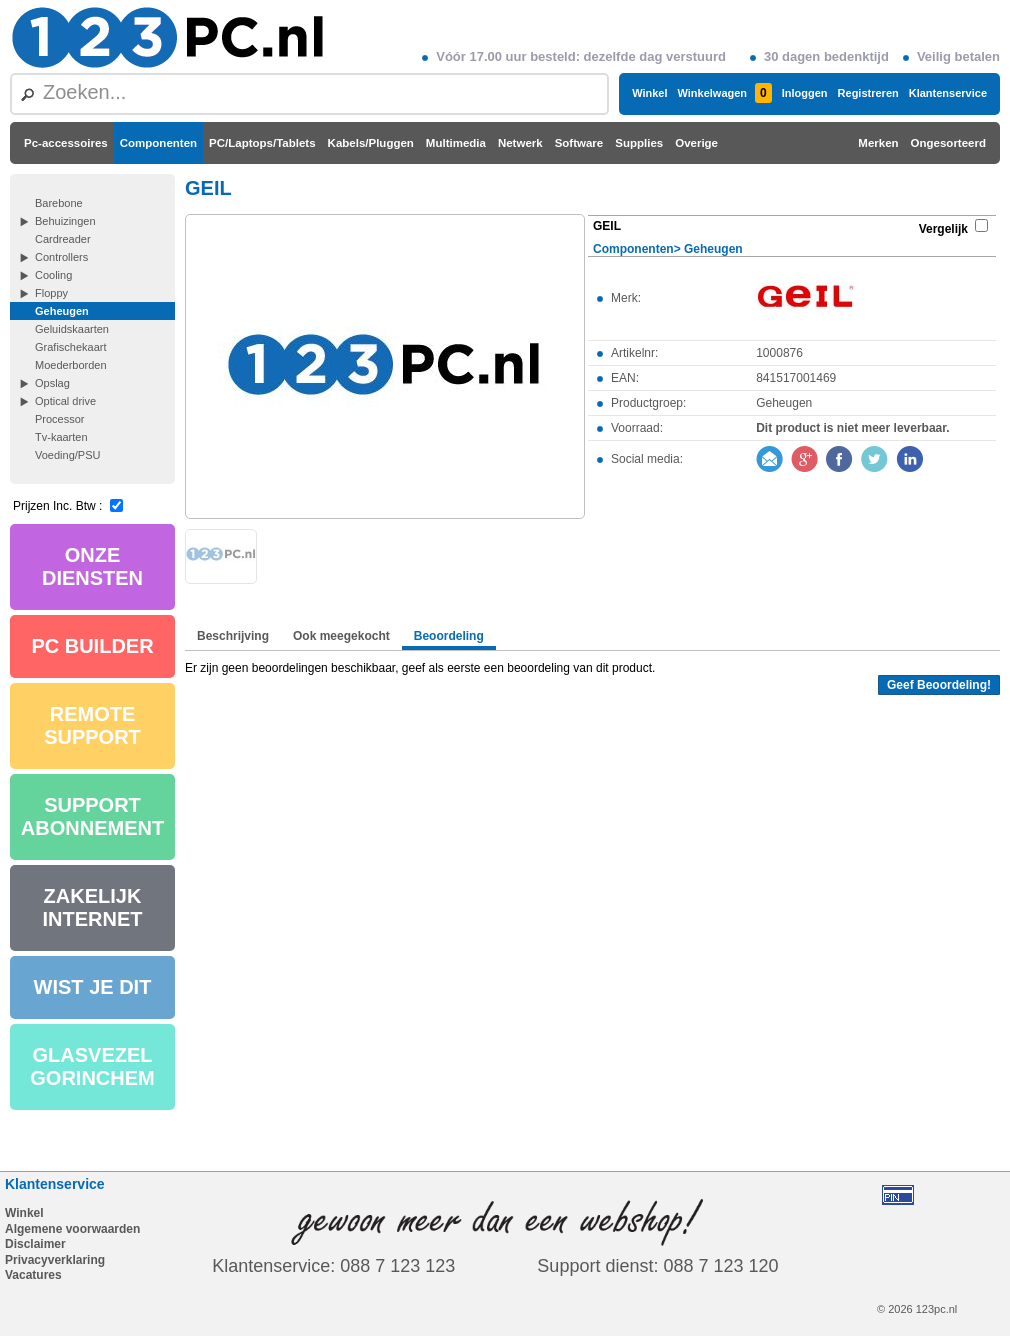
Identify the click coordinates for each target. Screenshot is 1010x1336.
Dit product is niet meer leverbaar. (852, 428)
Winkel (649, 93)
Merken (878, 143)
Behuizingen (65, 221)
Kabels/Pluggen (371, 143)
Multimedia (456, 143)
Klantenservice (948, 93)
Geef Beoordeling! (939, 685)
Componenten (158, 143)
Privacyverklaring (55, 1260)
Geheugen (62, 311)
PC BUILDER (92, 646)
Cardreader (63, 239)
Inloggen (805, 93)
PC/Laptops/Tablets (262, 143)
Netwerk (520, 143)
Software (579, 143)
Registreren (868, 93)
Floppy (51, 293)
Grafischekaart (71, 347)
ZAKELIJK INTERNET (93, 907)
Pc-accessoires (66, 143)
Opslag (52, 383)
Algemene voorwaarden (72, 1229)
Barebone (59, 203)
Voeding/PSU (67, 455)
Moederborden (71, 365)
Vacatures (33, 1275)
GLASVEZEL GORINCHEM (92, 1066)
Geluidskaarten (72, 329)
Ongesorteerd (948, 143)
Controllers (61, 257)
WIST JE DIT (93, 987)
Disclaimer (35, 1244)
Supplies (639, 143)
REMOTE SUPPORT (92, 725)
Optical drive (65, 401)
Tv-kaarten (61, 437)
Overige (696, 143)
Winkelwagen (724, 93)
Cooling (53, 275)
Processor (60, 419)
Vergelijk (943, 229)
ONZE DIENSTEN (92, 566)
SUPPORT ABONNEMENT (92, 816)
